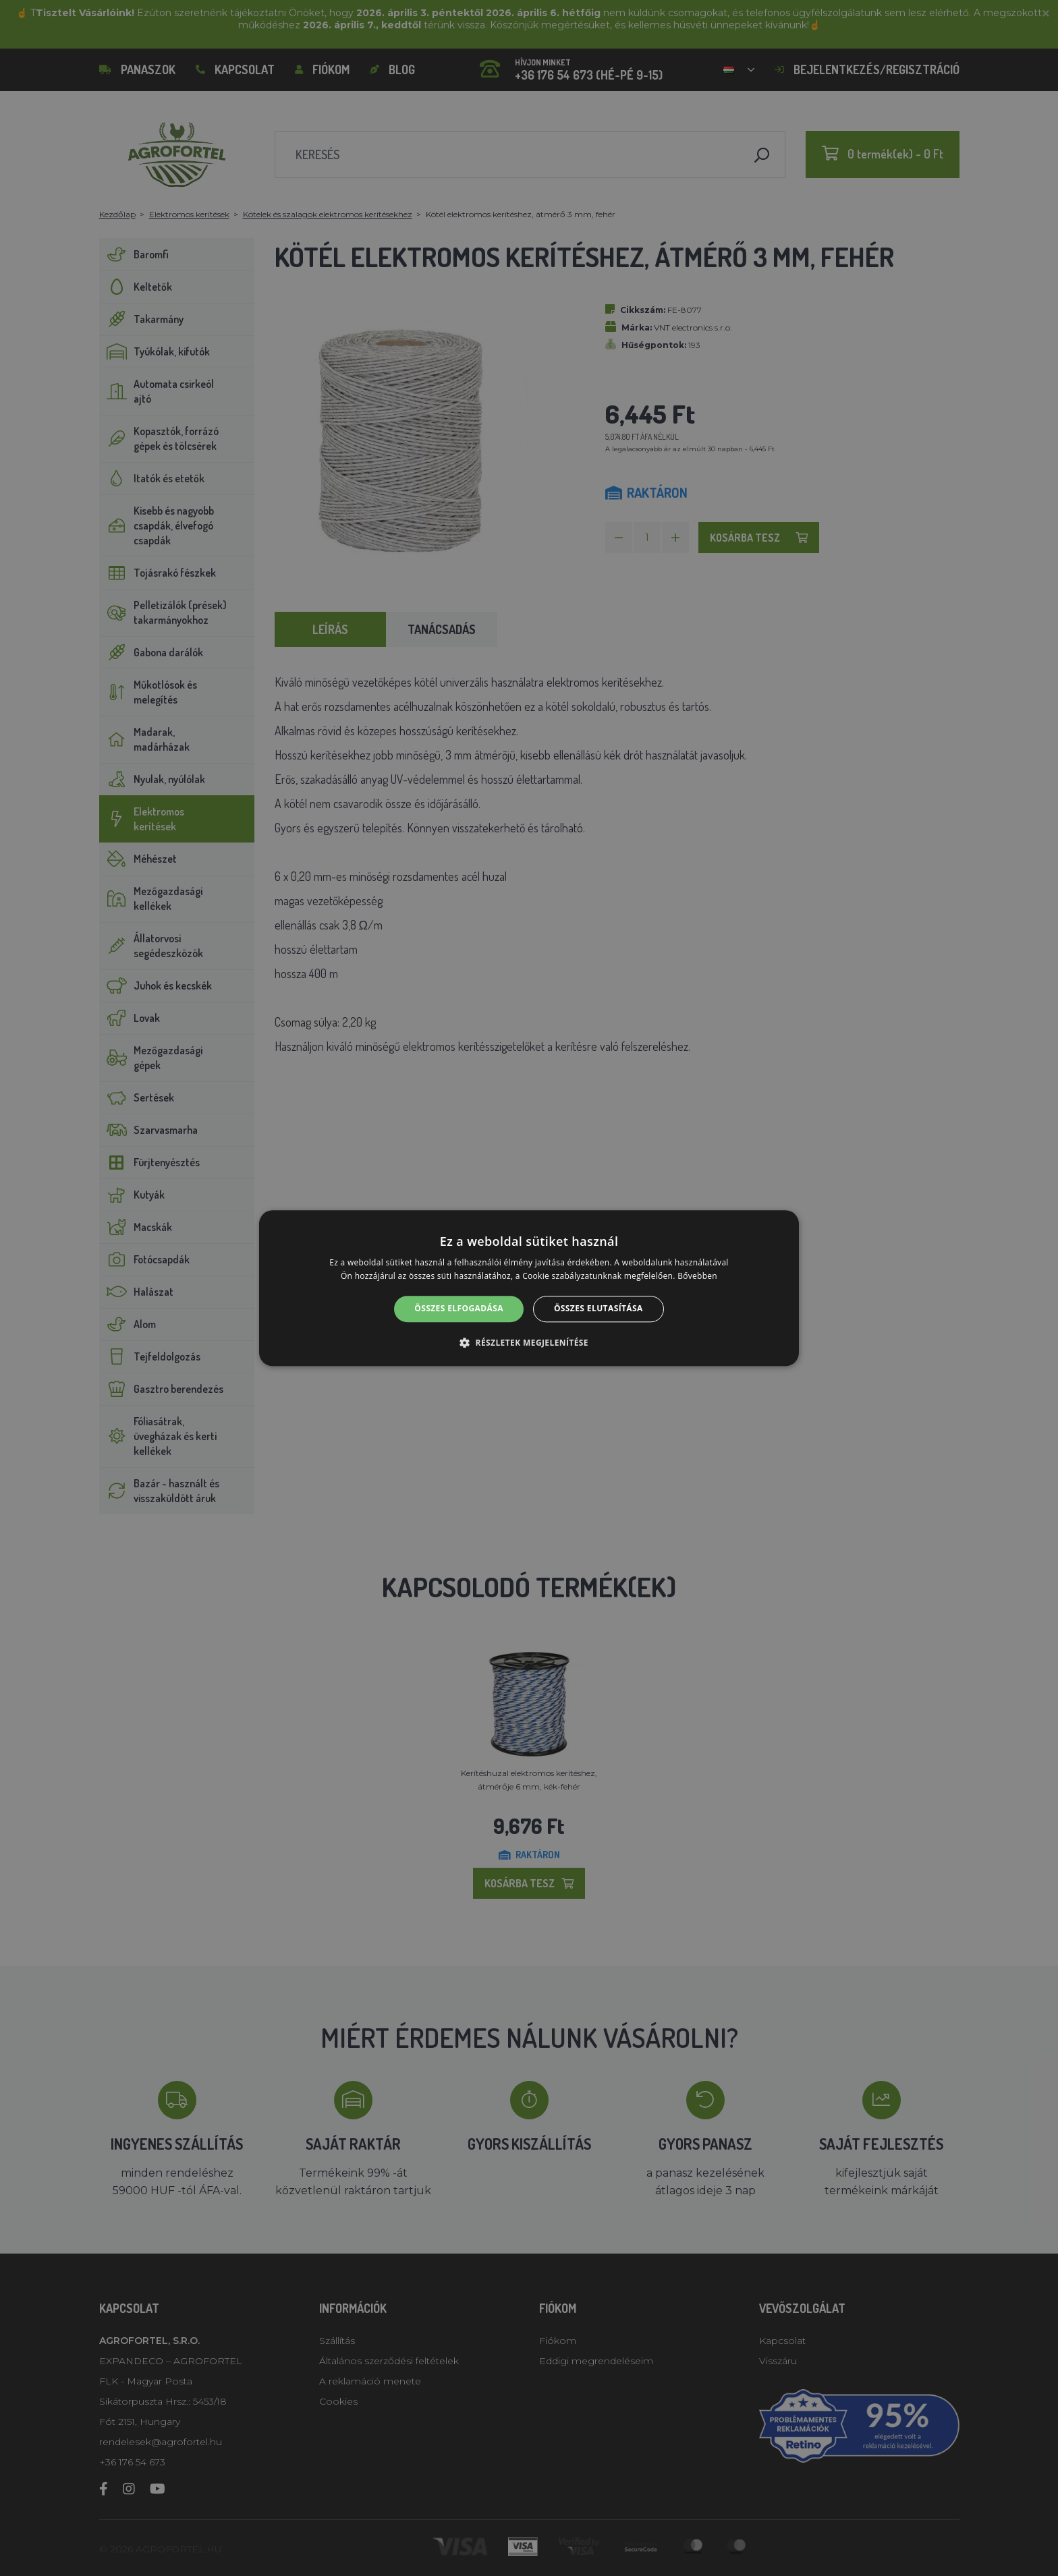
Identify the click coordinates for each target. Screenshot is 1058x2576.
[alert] (529, 1288)
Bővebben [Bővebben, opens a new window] (697, 1276)
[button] (529, 1342)
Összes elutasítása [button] (598, 1309)
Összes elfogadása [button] (458, 1309)
